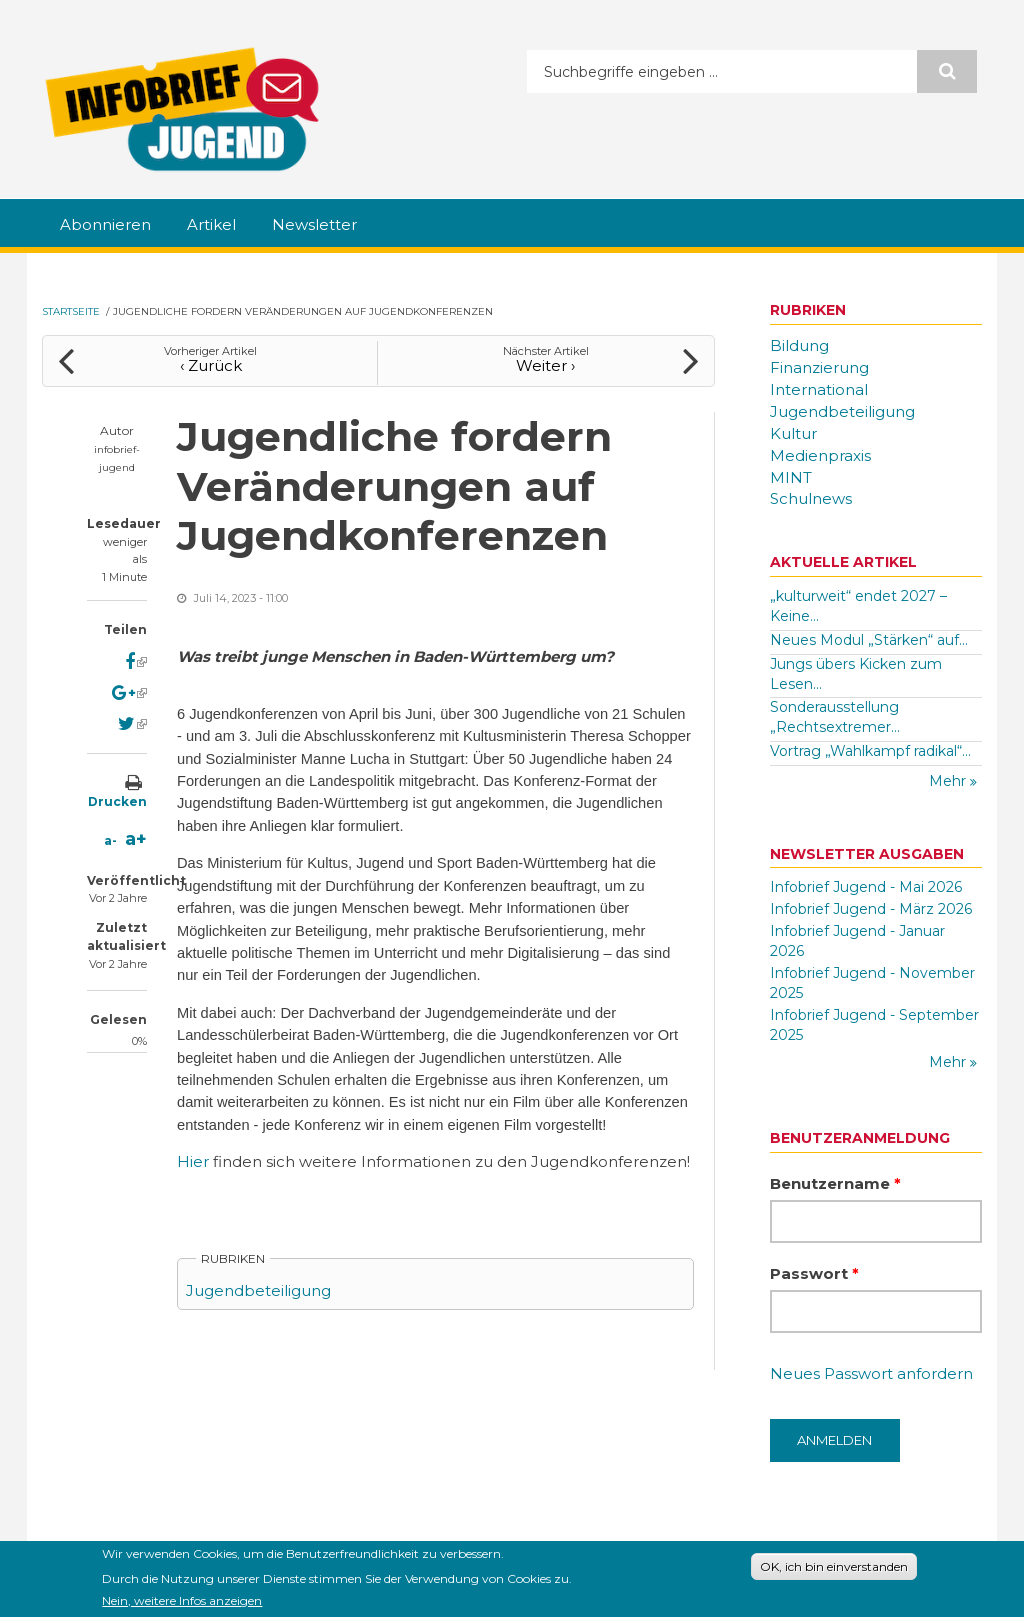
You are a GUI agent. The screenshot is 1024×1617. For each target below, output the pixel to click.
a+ (136, 839)
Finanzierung (819, 367)
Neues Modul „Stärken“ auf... (869, 640)
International (819, 389)
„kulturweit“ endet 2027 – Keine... (858, 606)
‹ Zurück (211, 365)
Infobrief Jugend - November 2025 (872, 983)
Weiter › (545, 365)
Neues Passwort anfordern (871, 1373)
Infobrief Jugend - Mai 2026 (866, 887)
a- (110, 840)
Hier (195, 1161)
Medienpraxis (820, 455)
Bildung (799, 345)
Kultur (793, 433)
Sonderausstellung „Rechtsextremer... (835, 717)
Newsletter (314, 224)
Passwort (814, 1273)
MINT (791, 477)
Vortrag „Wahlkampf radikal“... (870, 751)
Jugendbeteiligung (258, 1290)
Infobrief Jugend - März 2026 (871, 909)
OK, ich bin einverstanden (834, 1569)
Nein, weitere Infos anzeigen (182, 1603)
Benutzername (835, 1183)
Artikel (211, 224)
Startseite (71, 311)
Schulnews (811, 498)
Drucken (117, 801)
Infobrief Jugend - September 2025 (874, 1025)
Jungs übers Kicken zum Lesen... (856, 674)
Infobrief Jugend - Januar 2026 (857, 941)
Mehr (949, 781)
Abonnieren (105, 224)
